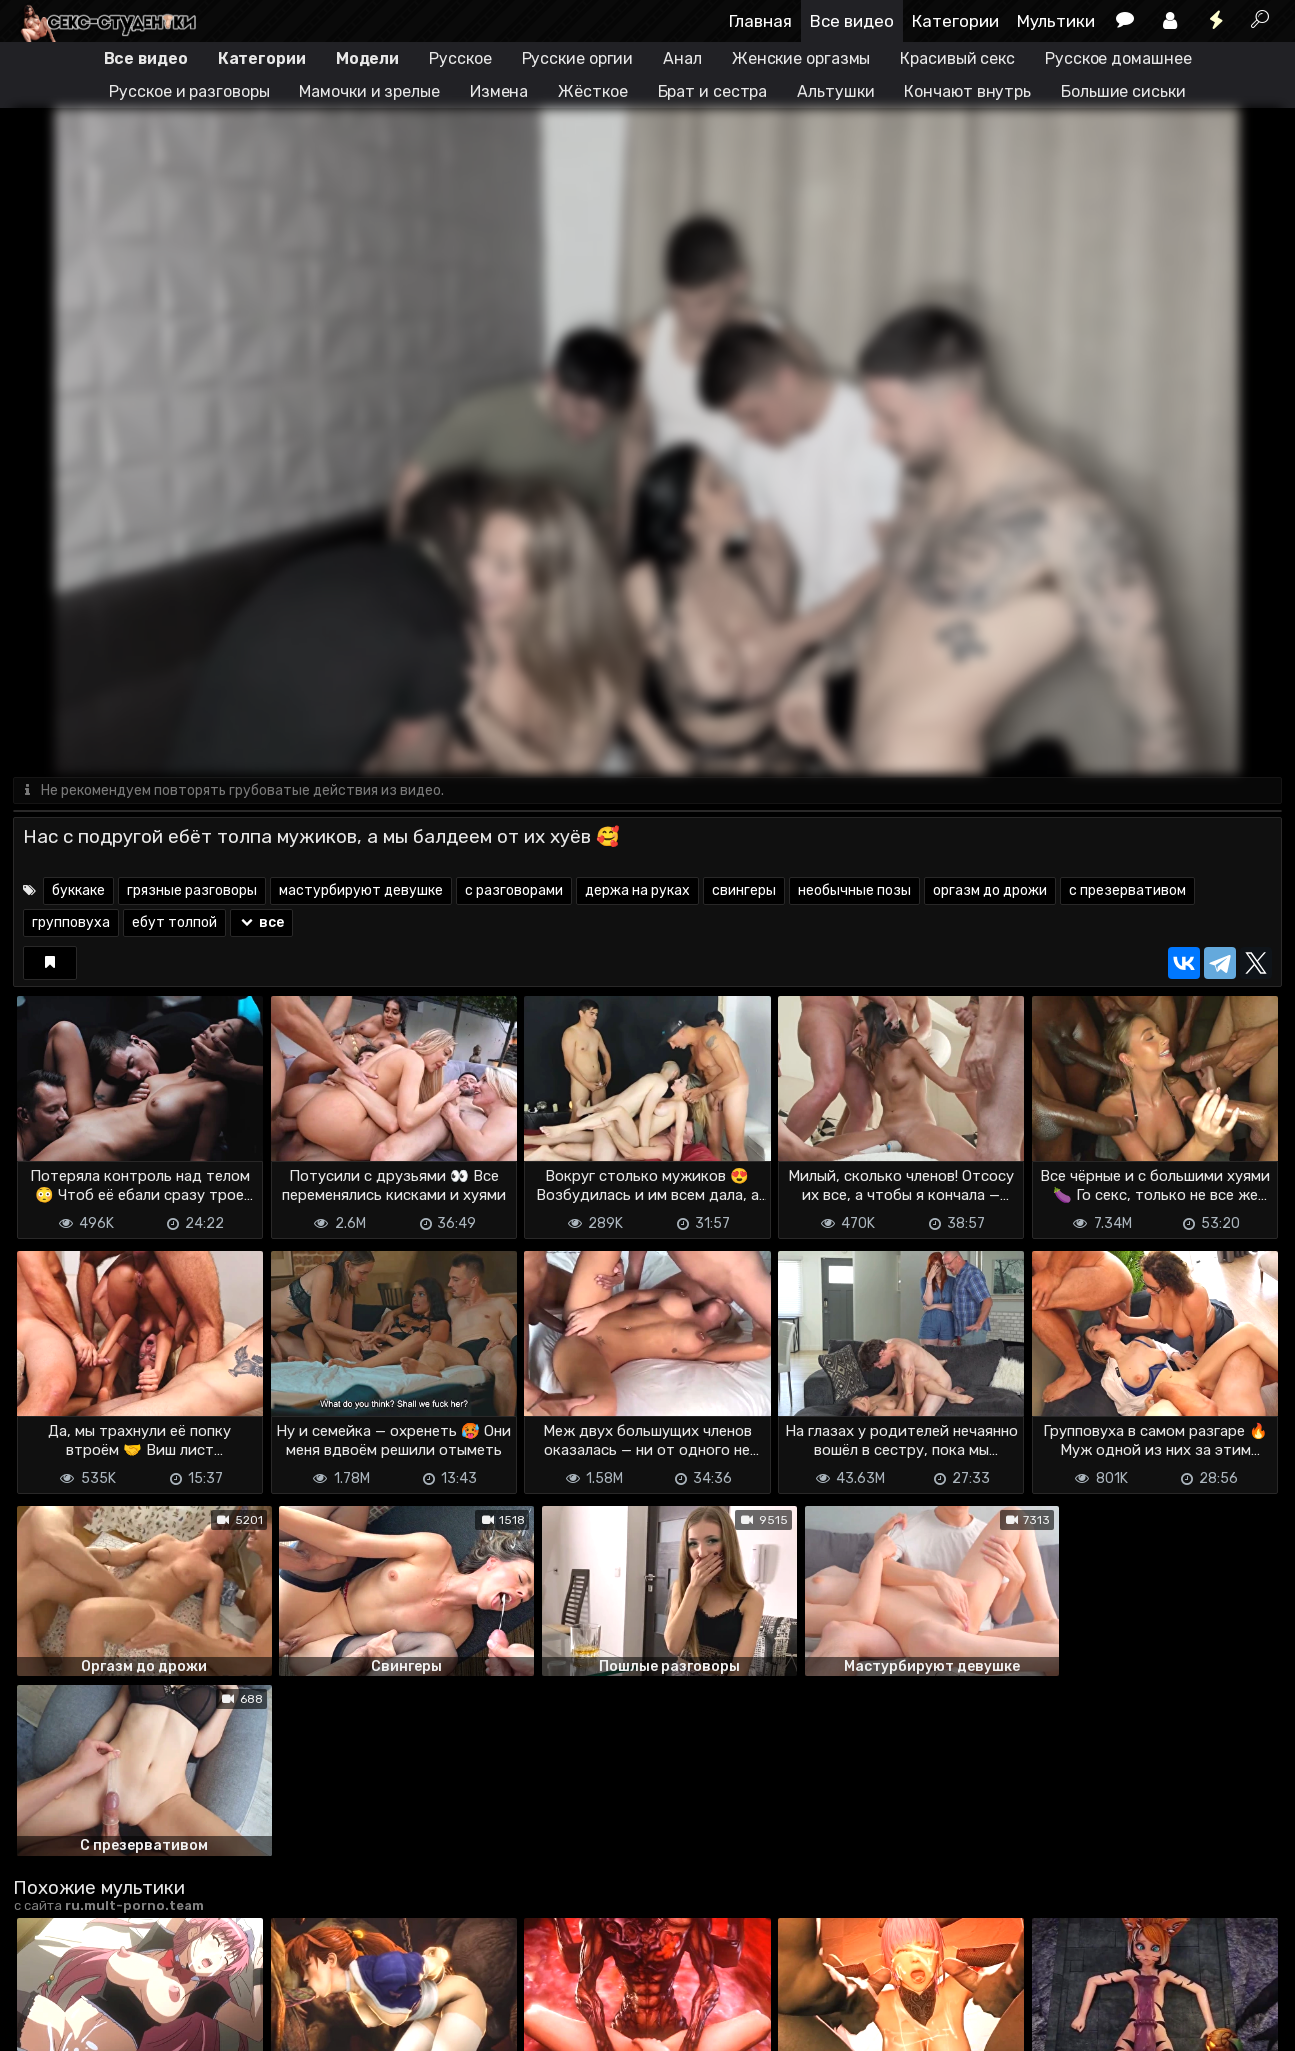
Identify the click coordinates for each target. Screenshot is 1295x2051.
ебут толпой (174, 922)
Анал (682, 58)
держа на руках (637, 890)
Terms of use (116, 2023)
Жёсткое (592, 91)
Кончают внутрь (967, 91)
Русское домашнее (1118, 58)
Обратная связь (221, 2023)
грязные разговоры (192, 890)
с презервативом (1127, 890)
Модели (367, 58)
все (261, 922)
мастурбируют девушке (361, 890)
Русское (460, 58)
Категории (955, 21)
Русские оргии (578, 58)
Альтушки (835, 91)
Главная (760, 21)
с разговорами (514, 890)
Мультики (1056, 21)
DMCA (45, 2023)
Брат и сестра (713, 91)
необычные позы (854, 890)
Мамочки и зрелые (369, 91)
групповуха (71, 922)
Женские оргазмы (801, 58)
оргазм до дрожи (990, 890)
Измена (499, 91)
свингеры (744, 890)
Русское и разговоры (189, 91)
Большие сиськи (1123, 91)
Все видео (852, 21)
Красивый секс (957, 58)
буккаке (78, 890)
